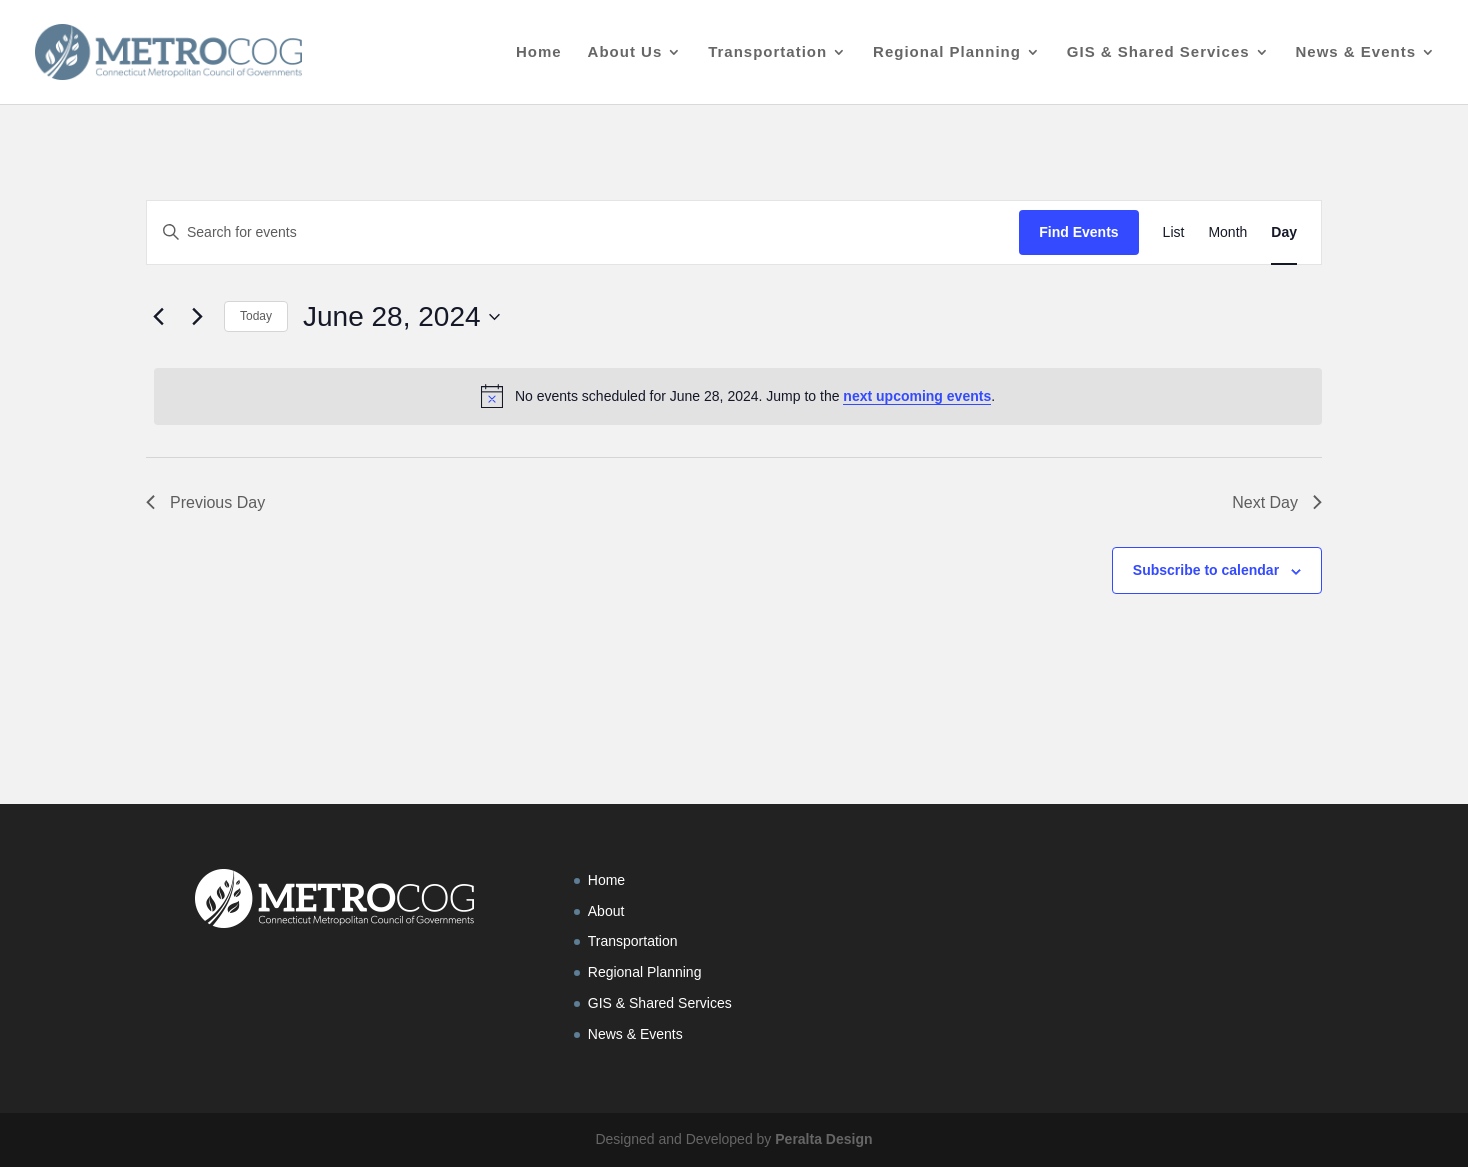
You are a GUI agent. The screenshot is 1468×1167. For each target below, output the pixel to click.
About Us (625, 52)
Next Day (1277, 502)
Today (256, 316)
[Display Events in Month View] (1227, 232)
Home (539, 52)
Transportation (767, 52)
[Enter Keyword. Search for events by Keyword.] (583, 232)
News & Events (1355, 52)
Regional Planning (947, 52)
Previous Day (205, 502)
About (606, 911)
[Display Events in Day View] (1284, 232)
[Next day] (197, 317)
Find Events (1078, 232)
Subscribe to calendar (1206, 570)
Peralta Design (823, 1139)
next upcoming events (917, 396)
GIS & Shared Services (1158, 52)
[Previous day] (158, 317)
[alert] (738, 396)
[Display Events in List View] (1174, 232)
